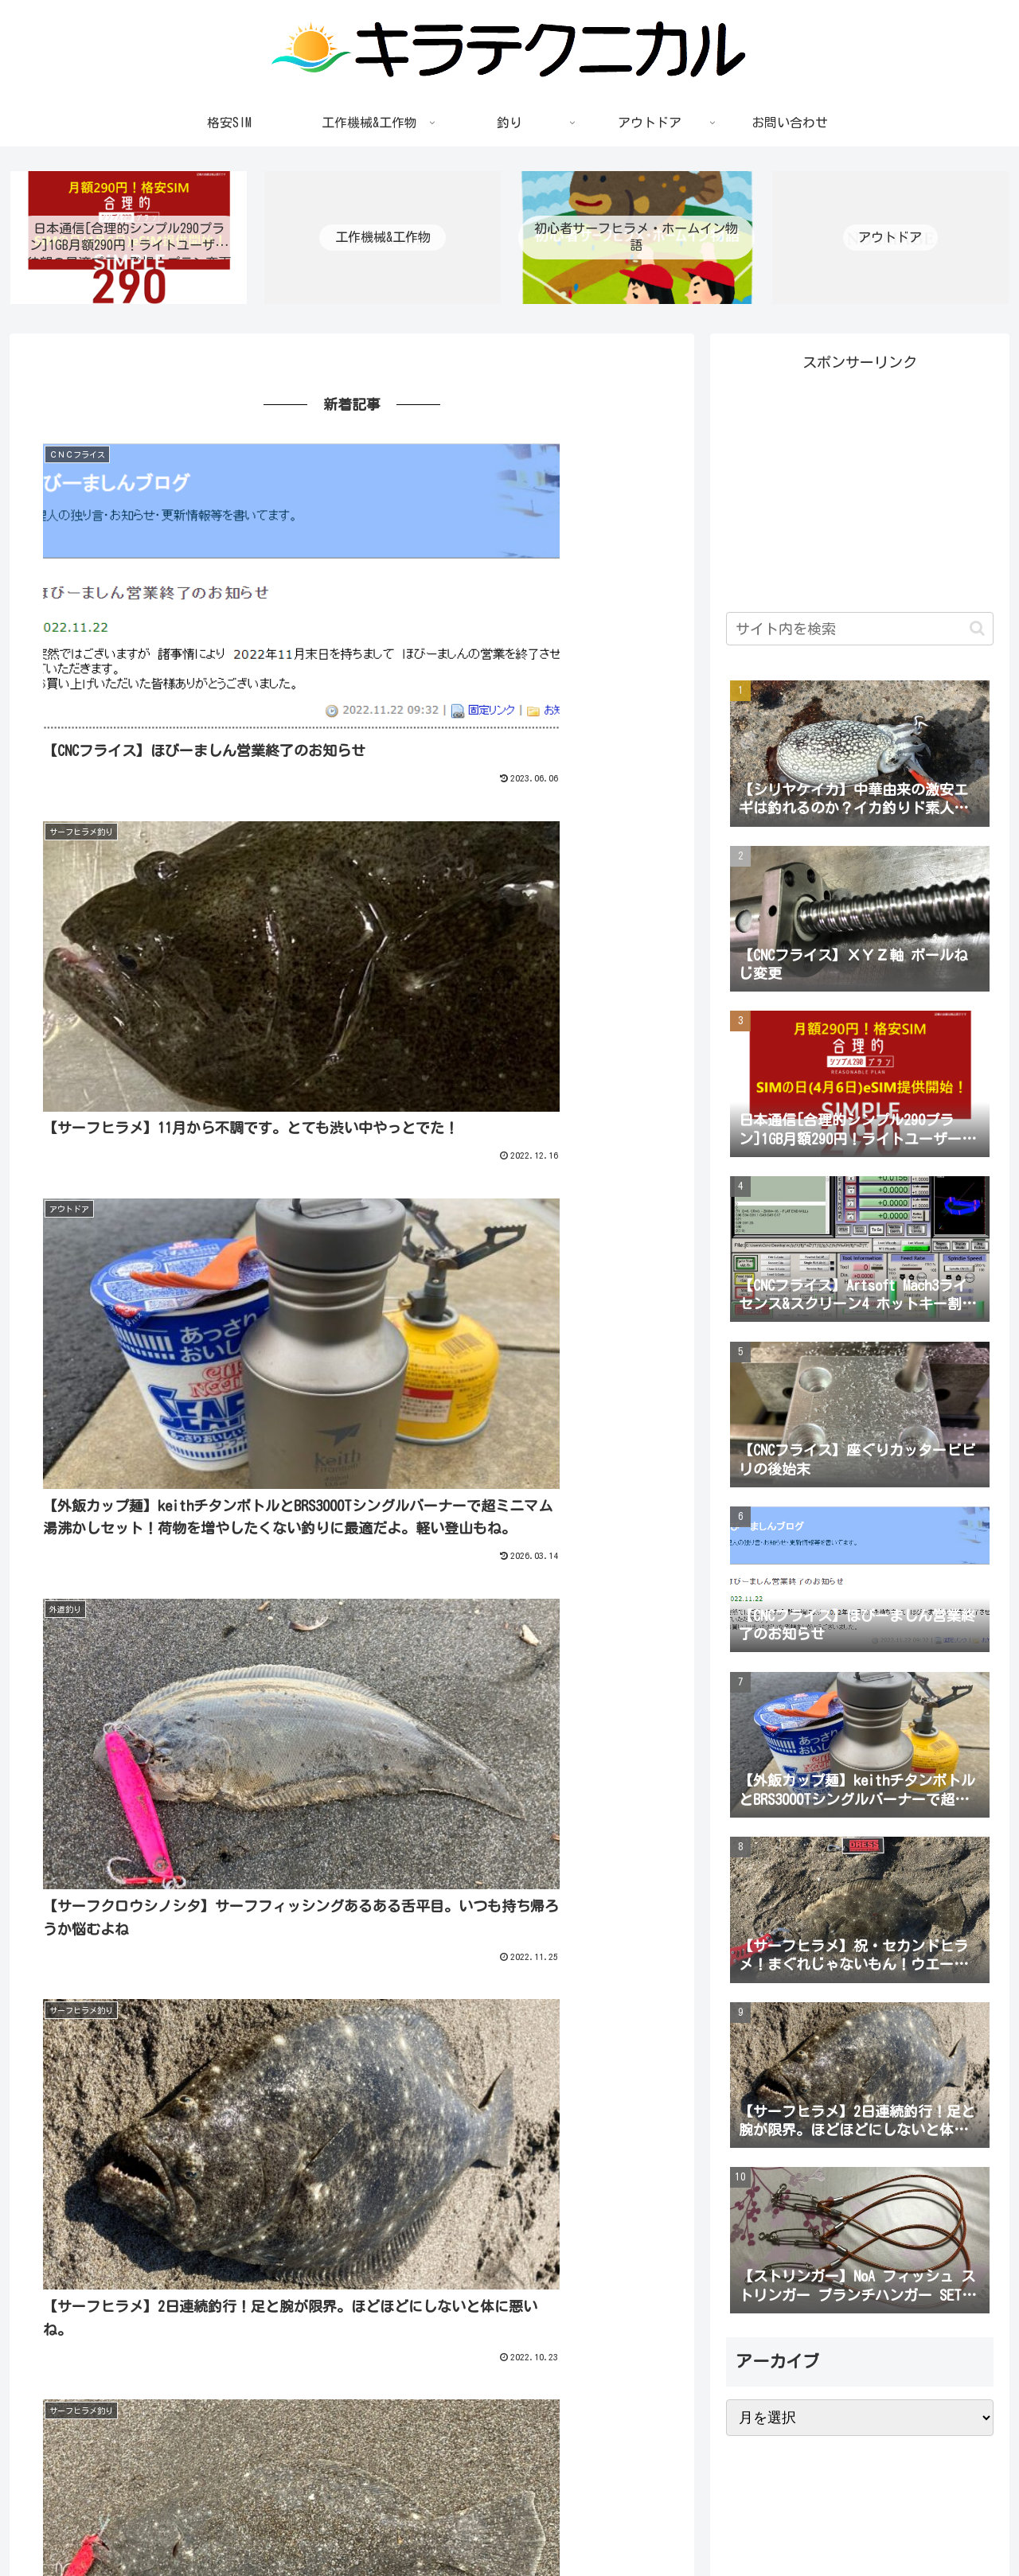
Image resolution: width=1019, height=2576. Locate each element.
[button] (977, 631)
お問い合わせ (960, 2526)
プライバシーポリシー (855, 2526)
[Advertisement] (860, 489)
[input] (860, 632)
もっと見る (352, 1879)
